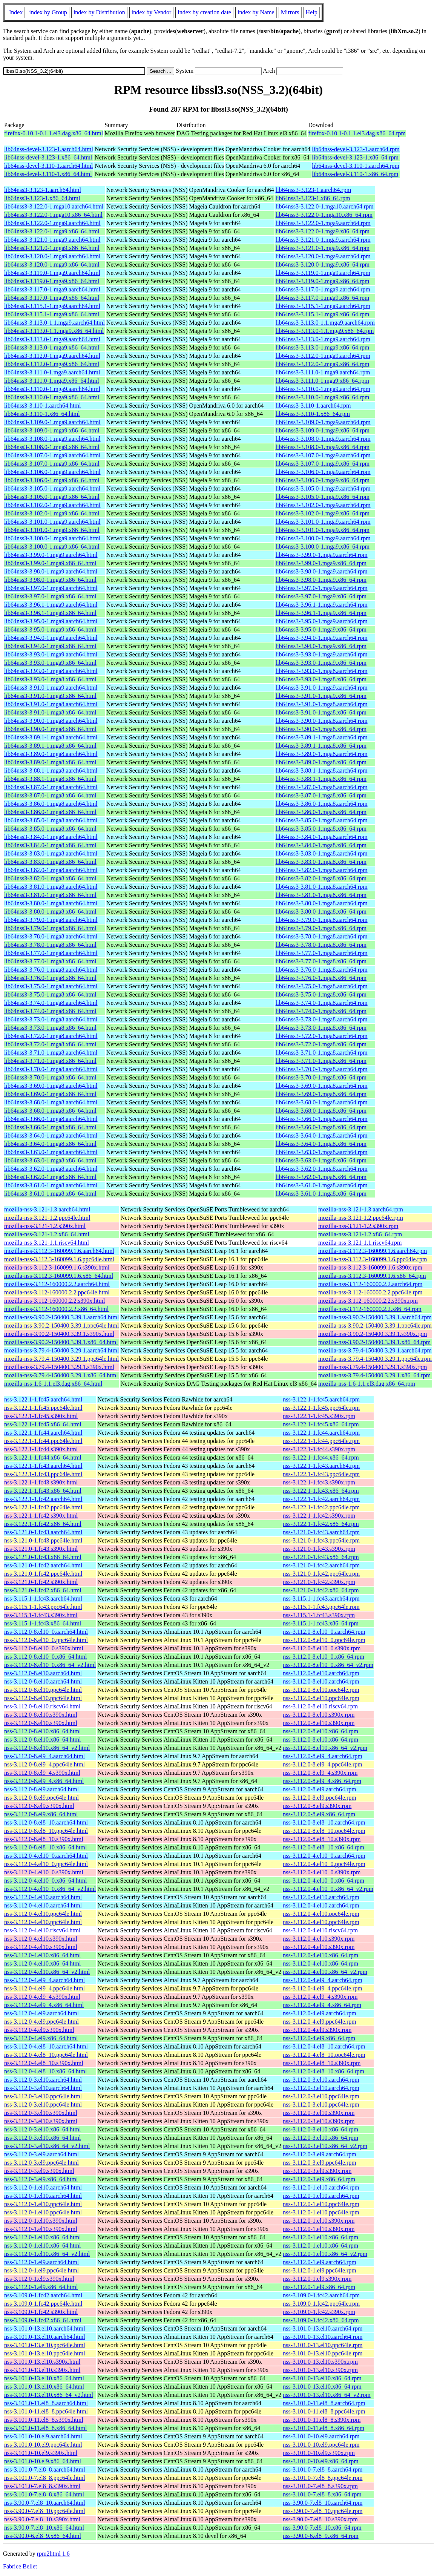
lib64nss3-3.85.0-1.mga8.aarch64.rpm (322, 820)
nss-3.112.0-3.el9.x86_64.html (41, 2179)
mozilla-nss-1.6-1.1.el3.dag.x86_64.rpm (366, 1383)
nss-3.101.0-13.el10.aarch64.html (44, 2328)
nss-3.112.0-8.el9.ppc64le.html (41, 1797)
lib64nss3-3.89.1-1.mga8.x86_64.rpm (321, 745)
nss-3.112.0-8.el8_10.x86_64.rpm (323, 1847)
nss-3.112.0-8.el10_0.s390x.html (43, 1648)
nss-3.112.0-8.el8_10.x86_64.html (45, 1847)
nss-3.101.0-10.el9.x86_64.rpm (320, 2461)
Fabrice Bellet (20, 2566)
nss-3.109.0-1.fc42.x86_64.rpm (321, 2320)
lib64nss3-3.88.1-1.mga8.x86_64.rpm (321, 779)
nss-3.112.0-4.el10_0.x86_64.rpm (323, 1880)
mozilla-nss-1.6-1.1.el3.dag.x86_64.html (53, 1383)
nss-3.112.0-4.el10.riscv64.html (42, 1930)
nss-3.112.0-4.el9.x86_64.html (41, 2038)
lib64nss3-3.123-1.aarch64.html (42, 190)
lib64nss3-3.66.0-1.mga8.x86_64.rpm (321, 1127)
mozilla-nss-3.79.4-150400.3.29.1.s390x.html (59, 1367)
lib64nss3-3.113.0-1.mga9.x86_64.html (51, 347)
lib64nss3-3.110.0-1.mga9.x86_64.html (51, 397)
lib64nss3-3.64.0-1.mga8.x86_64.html (50, 1144)
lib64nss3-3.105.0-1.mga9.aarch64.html (52, 488)
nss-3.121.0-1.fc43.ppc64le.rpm (321, 1540)
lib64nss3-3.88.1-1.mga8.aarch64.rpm (322, 770)
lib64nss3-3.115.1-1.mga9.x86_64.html (51, 314)
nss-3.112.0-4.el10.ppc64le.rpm (321, 1914)
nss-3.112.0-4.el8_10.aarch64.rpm (324, 2046)
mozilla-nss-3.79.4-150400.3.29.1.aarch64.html (61, 1350)
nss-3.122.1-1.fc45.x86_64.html (42, 1424)
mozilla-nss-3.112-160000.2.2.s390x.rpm (368, 1300)
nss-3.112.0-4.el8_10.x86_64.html (45, 2071)
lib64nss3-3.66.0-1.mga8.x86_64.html (50, 1127)
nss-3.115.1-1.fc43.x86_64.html (42, 1623)
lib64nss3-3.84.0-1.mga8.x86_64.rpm (321, 845)
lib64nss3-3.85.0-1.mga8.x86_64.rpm (321, 828)
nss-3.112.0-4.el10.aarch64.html (43, 1897)
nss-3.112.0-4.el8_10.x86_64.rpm (323, 2071)
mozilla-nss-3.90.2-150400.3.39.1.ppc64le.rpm (375, 1325)
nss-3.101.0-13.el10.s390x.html (42, 2361)
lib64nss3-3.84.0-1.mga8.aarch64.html (51, 837)
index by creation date (204, 12)
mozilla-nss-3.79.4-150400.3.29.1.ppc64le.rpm (375, 1358)
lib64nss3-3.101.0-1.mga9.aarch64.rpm (323, 521)
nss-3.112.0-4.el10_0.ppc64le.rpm (324, 1864)
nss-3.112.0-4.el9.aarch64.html (41, 2013)
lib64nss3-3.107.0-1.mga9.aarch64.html (52, 455)
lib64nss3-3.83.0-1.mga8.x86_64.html (50, 862)
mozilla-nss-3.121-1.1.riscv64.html (46, 1242)
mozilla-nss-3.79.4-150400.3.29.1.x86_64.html (61, 1375)
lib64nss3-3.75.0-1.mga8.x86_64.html (50, 994)
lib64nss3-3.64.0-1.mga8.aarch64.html (51, 1135)
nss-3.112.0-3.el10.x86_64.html (42, 2129)
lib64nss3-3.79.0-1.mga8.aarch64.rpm (322, 920)
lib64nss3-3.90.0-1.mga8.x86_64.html (50, 729)
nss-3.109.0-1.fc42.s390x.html (41, 2312)
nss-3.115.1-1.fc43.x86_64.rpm (321, 1623)
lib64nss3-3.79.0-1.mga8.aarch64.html (51, 920)
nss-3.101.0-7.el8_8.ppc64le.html (44, 2478)
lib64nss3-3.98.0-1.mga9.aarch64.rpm (322, 571)
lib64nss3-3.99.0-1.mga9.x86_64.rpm (321, 563)
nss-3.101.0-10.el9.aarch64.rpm (321, 2436)
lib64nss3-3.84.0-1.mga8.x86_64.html (50, 845)
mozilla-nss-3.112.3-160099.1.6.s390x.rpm (370, 1267)
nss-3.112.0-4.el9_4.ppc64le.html (44, 1988)
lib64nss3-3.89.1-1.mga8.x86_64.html (50, 745)
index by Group (48, 12)
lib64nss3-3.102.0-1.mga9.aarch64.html (52, 505)
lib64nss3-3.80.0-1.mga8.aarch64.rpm (322, 903)
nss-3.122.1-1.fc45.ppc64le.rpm (321, 1408)
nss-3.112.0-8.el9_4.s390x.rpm (320, 1772)
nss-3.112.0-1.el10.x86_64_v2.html (47, 2254)
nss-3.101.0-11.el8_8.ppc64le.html (46, 2411)
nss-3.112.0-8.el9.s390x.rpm (317, 1806)
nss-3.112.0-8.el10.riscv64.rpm (320, 1706)
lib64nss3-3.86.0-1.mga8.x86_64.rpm (321, 812)
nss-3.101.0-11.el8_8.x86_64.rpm (323, 2428)
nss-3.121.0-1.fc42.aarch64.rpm (321, 1565)
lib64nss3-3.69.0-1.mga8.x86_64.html (50, 1094)
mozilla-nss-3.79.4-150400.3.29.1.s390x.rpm (372, 1367)
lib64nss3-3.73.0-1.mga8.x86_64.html (50, 1027)
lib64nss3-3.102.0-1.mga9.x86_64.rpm (323, 513)
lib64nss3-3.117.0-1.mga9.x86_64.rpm (323, 297)
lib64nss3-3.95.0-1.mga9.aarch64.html (51, 621)
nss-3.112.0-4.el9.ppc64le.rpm (319, 2021)
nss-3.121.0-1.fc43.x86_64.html (42, 1557)
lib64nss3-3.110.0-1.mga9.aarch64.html (52, 389)
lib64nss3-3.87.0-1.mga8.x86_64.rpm (321, 795)
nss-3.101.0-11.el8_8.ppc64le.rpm (324, 2411)
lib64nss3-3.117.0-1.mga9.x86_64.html (51, 297)
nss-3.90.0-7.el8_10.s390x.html (42, 2519)
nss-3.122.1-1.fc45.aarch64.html (43, 1399)
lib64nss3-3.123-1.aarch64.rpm (313, 190)
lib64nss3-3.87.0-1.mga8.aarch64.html (51, 787)
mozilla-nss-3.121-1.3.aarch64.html (47, 1209)
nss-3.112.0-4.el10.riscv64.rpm (320, 1930)
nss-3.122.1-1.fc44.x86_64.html (42, 1457)
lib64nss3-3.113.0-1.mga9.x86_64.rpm (323, 347)
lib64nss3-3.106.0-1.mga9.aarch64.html (52, 472)
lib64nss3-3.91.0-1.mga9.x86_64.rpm (321, 696)
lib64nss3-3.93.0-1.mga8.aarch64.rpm (322, 671)
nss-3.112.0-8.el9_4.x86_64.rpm (322, 1781)
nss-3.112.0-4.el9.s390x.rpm (317, 2030)
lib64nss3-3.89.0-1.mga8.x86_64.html (50, 762)
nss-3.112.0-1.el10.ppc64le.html (43, 2204)
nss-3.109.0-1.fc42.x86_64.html (42, 2320)
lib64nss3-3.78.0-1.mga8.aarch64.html (51, 936)
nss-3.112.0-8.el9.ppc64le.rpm (319, 1797)
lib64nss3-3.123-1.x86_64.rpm (313, 198)
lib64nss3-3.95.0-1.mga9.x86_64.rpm (321, 629)
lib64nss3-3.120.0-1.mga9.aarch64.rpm (323, 256)
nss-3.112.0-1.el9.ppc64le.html (41, 2270)
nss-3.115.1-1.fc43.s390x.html (41, 1615)
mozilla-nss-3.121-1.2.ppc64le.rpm (360, 1217)
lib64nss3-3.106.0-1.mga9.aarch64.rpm (323, 472)
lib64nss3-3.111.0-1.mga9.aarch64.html (52, 372)
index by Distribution (99, 12)
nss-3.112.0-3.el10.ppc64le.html (43, 2096)
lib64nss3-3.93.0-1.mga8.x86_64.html (50, 679)
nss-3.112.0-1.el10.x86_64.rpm (320, 2237)
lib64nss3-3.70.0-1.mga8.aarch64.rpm (322, 1069)
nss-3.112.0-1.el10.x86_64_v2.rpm (325, 2254)
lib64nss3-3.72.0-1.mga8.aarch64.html (51, 1036)
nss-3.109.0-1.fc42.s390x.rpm (319, 2312)
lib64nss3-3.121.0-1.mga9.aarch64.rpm (323, 239)
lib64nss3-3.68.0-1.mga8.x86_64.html (50, 1110)
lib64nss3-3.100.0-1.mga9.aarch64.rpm (323, 538)
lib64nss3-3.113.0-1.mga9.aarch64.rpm (323, 339)
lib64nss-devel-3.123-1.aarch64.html (48, 149)
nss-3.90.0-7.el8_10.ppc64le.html (44, 2511)
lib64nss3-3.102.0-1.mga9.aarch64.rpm (323, 505)
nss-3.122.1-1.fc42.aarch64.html (43, 1499)
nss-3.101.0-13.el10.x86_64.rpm (322, 2378)
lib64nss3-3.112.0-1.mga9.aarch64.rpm (323, 356)
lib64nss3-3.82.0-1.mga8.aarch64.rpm (322, 870)
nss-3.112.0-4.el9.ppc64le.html (41, 2021)
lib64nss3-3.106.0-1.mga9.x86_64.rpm (323, 480)
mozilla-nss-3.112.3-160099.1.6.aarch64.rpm (372, 1251)
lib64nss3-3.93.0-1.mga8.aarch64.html (51, 671)
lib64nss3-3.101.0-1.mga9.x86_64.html (52, 530)
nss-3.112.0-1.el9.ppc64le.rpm (319, 2270)
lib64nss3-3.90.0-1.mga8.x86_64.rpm (321, 729)
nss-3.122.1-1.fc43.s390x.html (41, 1482)
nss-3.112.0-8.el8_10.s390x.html (43, 1839)
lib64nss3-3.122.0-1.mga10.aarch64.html (54, 206)
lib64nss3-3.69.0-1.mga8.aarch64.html (51, 1086)
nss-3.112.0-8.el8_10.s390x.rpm (321, 1839)
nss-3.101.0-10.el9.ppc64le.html (43, 2444)
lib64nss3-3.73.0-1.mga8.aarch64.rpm (322, 1019)
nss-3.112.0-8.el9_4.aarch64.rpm (322, 1756)
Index (16, 12)
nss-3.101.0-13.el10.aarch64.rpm (322, 2328)
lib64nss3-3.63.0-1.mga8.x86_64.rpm (321, 1160)
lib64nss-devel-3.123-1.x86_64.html (48, 157)
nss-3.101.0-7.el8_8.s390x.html (42, 2486)
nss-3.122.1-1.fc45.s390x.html (41, 1416)
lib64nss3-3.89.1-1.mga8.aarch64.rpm (322, 737)
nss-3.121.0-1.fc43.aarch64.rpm (321, 1532)
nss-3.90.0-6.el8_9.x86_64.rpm (320, 2536)
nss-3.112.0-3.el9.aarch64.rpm (319, 2154)
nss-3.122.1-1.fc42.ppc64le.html (43, 1507)
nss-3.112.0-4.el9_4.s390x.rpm (320, 1996)
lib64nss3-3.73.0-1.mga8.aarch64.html (51, 1019)
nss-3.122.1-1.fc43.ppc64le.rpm (321, 1474)
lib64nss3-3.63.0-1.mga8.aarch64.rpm (322, 1152)
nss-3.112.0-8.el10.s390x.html (40, 1714)
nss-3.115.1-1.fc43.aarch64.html (43, 1598)
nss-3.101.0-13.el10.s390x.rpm (320, 2361)
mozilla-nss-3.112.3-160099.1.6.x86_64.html (58, 1276)
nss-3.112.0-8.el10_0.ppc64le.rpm (324, 1640)
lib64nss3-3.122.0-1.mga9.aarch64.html (52, 223)
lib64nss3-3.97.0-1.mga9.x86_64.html (50, 596)
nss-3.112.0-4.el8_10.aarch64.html (46, 2046)
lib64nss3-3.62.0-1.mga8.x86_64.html (50, 1177)
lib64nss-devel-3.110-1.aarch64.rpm (355, 166)
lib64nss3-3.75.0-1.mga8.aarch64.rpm (322, 986)
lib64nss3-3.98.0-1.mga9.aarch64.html (51, 571)
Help (311, 12)
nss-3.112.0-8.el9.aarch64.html (41, 1789)
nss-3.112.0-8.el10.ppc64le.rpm (321, 1690)
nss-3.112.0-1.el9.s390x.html (39, 2278)
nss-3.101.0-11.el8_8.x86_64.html (45, 2428)
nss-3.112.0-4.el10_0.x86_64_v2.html (50, 1889)
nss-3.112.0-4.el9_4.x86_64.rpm (322, 2005)
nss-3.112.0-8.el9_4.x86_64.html (44, 1781)
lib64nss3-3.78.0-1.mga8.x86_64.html (50, 944)
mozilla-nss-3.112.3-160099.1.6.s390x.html (56, 1267)
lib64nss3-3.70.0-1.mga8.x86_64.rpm (321, 1077)
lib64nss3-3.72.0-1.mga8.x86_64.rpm (321, 1044)
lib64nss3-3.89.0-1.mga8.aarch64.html (51, 754)
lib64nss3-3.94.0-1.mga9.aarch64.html (51, 638)
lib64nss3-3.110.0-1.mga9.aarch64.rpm (323, 389)
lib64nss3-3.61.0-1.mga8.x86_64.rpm (321, 1193)
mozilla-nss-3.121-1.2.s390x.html (45, 1226)
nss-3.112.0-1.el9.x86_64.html (41, 2287)
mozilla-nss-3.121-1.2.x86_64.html (46, 1234)
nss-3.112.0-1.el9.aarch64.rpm (319, 2262)
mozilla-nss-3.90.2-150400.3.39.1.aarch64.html (61, 1317)
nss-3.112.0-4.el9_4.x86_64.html (44, 2005)
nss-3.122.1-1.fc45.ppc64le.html (43, 1408)
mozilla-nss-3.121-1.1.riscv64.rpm (360, 1242)
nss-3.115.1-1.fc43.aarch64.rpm (321, 1598)
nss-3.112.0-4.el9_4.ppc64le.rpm (322, 1988)
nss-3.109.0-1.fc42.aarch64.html (43, 2295)
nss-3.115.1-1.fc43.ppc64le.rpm (321, 1607)
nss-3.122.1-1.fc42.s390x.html (41, 1515)
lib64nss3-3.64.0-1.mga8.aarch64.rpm (322, 1135)
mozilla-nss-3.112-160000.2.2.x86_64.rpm (370, 1309)
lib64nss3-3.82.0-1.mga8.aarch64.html (51, 870)
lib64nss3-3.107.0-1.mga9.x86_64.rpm (323, 463)
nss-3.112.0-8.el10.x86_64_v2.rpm (325, 1748)
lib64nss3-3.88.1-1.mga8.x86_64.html (50, 779)
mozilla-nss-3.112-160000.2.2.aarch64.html (57, 1284)
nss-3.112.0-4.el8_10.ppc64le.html (46, 2055)
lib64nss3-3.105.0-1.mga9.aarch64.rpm (323, 488)
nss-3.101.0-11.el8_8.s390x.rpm (321, 2420)
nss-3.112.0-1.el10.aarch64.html (43, 2187)
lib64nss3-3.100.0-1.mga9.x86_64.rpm (323, 546)
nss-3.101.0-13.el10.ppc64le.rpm (322, 2345)
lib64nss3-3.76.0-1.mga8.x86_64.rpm (321, 978)
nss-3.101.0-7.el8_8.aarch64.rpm (322, 2469)
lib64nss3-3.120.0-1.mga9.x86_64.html (52, 264)
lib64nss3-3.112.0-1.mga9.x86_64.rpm (323, 364)
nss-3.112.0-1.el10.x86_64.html (42, 2237)
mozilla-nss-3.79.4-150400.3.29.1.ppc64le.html (61, 1358)
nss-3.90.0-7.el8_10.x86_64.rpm (322, 2527)
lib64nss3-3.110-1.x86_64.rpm (313, 414)
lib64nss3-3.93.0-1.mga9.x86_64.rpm (321, 662)
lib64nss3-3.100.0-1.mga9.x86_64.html (52, 546)
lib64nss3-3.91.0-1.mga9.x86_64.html (50, 696)
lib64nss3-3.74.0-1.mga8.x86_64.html (50, 1011)
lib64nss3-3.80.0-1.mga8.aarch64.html (51, 903)
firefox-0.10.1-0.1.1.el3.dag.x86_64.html (53, 133)
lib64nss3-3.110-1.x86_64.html (42, 414)
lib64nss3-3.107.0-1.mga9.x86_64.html (52, 463)
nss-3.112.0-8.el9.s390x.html (39, 1806)
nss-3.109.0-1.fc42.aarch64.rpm (321, 2295)
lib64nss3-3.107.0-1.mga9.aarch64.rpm (323, 455)
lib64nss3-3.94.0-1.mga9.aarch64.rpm (322, 638)
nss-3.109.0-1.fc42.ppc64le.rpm (321, 2303)
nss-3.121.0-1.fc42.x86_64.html (42, 1590)
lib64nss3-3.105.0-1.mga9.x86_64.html (52, 497)
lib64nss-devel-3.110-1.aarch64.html (48, 166)
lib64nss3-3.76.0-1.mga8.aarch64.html (51, 969)
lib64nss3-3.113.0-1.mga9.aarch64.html (52, 339)
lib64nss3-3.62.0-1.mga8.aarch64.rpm (322, 1168)
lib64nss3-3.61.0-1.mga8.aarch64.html (51, 1185)
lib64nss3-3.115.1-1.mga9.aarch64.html (52, 306)
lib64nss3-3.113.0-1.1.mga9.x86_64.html (54, 331)
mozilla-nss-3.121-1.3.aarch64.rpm (360, 1209)
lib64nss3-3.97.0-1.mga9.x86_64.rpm (321, 596)
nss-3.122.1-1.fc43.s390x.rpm (319, 1482)
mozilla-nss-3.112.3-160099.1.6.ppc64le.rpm (372, 1259)
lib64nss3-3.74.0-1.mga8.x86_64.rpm (321, 1011)
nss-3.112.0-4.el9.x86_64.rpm (319, 2038)
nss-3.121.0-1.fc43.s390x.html (41, 1549)
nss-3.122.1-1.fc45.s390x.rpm (319, 1416)
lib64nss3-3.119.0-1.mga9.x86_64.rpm (323, 281)
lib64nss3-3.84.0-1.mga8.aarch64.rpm (322, 837)
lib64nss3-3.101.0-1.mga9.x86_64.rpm (323, 530)
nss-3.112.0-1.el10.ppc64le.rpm (321, 2204)
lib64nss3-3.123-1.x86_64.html (42, 198)
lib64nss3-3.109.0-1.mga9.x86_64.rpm (323, 430)
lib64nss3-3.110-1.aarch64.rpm (313, 405)
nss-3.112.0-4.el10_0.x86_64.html (45, 1880)
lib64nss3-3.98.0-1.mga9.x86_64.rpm (321, 580)
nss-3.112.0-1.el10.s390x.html (40, 2220)
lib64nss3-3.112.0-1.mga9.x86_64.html (51, 364)
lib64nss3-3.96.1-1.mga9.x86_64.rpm (321, 613)
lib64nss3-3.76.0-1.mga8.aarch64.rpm (322, 969)
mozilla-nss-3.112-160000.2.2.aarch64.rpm (370, 1284)
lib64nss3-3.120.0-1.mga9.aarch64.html (52, 256)
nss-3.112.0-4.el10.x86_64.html (42, 1955)
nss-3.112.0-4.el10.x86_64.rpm (320, 1955)
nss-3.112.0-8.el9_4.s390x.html (42, 1772)
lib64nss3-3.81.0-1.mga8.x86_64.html (50, 895)
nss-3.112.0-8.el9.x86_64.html (41, 1814)
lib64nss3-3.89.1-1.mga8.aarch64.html (51, 737)
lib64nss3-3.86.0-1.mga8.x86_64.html (50, 812)
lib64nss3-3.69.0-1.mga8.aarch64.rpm (322, 1086)
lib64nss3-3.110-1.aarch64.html (42, 405)
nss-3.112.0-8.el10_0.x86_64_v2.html (50, 1665)
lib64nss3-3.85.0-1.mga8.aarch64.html (51, 820)
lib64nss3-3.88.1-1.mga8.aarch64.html (51, 770)
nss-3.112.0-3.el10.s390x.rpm (318, 2113)
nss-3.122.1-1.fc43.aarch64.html (43, 1466)
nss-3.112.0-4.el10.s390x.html (40, 1938)
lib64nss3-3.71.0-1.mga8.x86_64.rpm (321, 1061)
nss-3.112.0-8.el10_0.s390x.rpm (321, 1648)
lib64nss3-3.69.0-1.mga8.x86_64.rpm (321, 1094)
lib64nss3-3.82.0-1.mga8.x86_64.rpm (321, 878)
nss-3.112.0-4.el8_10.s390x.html (43, 2063)
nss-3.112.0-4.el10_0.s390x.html (43, 1872)
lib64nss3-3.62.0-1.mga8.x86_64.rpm (321, 1177)
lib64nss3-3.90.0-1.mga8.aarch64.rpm (322, 721)
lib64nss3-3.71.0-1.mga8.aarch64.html (51, 1052)
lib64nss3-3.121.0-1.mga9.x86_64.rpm (323, 248)
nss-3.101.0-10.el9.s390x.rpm (319, 2453)
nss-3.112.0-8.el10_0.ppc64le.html (46, 1640)
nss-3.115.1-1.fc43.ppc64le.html (43, 1607)
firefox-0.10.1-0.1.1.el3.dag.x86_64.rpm (357, 133)
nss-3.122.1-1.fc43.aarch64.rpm (321, 1466)
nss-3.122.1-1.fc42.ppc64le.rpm (321, 1507)
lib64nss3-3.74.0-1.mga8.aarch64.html (51, 1003)
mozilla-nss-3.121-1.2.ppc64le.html (47, 1217)
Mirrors (290, 12)
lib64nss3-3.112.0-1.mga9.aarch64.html (52, 356)
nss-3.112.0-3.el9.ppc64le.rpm (319, 2162)
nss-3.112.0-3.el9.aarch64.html (41, 2154)
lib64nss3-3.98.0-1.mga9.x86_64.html (50, 580)
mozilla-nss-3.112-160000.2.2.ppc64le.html (57, 1292)
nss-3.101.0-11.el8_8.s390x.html (43, 2420)
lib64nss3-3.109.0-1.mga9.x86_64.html (52, 430)
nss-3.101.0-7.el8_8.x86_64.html (44, 2494)
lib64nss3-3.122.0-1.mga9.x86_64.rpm (323, 231)
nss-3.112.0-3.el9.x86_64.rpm (319, 2179)
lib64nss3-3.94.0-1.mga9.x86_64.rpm (321, 646)
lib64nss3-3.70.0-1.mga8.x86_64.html (50, 1077)
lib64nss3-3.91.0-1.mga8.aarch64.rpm (322, 704)
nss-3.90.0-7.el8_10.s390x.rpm (320, 2519)
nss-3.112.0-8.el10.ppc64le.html (43, 1690)
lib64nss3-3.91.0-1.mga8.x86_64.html (50, 712)
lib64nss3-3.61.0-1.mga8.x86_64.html (50, 1193)
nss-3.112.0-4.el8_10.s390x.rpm (321, 2063)
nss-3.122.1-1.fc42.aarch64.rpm (321, 1499)
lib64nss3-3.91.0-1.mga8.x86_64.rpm (321, 712)
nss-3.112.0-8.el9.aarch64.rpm (319, 1789)
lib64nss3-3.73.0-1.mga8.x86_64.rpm (321, 1027)
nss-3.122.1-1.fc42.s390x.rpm (319, 1515)
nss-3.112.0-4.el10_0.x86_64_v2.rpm (328, 1889)
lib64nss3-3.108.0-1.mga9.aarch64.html (52, 438)
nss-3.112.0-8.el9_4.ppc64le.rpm (322, 1764)
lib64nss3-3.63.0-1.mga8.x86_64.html (50, 1160)
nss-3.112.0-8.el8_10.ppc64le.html (46, 1831)
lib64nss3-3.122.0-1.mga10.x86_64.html (53, 215)
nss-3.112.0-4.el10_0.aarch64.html (46, 1855)
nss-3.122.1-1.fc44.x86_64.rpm (321, 1457)
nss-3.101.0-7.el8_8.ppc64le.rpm (322, 2478)
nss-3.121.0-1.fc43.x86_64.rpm (321, 1557)
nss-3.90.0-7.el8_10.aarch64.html (44, 2502)
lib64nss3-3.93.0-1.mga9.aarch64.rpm (322, 654)
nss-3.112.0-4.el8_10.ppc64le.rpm (324, 2055)
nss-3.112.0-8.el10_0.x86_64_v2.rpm (328, 1665)
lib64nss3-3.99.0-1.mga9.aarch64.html (51, 555)
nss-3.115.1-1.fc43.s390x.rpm (319, 1615)
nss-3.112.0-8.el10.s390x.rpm (318, 1714)
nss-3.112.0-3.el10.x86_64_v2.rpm (325, 2146)
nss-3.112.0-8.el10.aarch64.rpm (321, 1673)
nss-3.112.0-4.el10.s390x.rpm (318, 1938)
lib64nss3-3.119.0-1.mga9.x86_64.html (51, 281)
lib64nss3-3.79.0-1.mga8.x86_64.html (50, 928)
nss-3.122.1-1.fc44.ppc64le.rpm (321, 1441)
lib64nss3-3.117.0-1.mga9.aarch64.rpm (323, 289)
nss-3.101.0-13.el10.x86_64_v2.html (48, 2395)
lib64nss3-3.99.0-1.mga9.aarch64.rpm (322, 555)
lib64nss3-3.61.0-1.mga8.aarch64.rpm (322, 1185)
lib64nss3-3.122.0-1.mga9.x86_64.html (52, 231)
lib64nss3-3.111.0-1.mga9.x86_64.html (51, 380)
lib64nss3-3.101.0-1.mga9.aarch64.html (52, 521)
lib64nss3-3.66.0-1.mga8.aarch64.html (51, 1119)
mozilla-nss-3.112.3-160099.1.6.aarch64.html (59, 1251)
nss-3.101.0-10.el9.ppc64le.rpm (321, 2444)
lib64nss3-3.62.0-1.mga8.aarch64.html (51, 1168)
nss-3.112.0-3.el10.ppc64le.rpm (321, 2096)
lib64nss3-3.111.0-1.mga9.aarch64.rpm (323, 372)
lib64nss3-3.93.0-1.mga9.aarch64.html (51, 654)
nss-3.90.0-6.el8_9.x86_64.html (42, 2536)
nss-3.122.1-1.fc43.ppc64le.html (43, 1474)
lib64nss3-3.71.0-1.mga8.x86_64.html (50, 1061)
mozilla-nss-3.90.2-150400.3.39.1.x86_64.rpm (374, 1342)
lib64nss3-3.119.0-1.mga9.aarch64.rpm (323, 273)
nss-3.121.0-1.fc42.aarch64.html (43, 1565)
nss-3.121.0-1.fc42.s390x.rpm (319, 1582)
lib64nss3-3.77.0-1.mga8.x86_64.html (50, 961)
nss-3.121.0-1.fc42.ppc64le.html (43, 1573)
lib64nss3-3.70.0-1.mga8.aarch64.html (51, 1069)
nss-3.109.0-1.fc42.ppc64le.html (43, 2303)
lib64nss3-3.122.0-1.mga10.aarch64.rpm (325, 206)
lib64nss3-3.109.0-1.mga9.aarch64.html (52, 422)
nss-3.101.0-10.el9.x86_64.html (42, 2461)
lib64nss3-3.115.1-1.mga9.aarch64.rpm (323, 306)
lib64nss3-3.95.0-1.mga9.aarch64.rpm (322, 621)
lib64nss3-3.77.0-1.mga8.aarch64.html (51, 953)
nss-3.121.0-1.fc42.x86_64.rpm (321, 1590)
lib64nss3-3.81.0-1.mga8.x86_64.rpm (321, 895)
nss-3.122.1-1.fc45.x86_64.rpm (321, 1424)
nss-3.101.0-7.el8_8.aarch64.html (44, 2469)
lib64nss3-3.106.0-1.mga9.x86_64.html (52, 480)
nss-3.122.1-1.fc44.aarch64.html (43, 1432)
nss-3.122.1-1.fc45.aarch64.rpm (321, 1399)
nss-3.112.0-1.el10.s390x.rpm (318, 2220)
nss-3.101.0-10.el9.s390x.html (40, 2453)
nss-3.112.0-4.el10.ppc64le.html (43, 1914)
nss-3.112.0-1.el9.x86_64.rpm (319, 2287)
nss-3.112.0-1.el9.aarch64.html (41, 2262)
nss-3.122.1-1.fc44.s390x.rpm (319, 1449)
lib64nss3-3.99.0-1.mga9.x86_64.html (50, 563)
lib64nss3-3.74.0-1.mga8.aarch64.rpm (322, 1003)
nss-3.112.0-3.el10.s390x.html (40, 2113)
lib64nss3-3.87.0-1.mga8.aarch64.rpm (322, 787)
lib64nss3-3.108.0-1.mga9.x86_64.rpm (323, 447)
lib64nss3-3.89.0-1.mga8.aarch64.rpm (322, 754)
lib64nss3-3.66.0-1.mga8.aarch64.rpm (322, 1119)
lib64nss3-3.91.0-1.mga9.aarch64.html (51, 687)
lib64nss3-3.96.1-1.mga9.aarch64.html (51, 604)
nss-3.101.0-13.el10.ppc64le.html (44, 2345)
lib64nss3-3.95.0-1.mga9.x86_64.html (50, 629)
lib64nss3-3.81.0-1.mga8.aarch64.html (51, 886)
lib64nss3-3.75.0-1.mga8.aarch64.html (51, 986)
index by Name (256, 12)
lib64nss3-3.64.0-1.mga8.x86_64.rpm (321, 1144)
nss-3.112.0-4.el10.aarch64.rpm (321, 1897)
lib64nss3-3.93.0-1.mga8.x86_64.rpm (321, 679)
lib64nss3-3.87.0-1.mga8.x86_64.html (50, 795)
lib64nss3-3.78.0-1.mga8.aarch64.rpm (322, 936)
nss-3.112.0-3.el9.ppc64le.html (41, 2162)
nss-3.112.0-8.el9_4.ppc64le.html (44, 1764)
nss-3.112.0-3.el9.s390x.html (39, 2171)
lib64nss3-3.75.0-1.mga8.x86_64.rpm (321, 994)
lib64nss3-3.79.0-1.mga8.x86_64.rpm (321, 928)
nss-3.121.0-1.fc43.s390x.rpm (319, 1549)
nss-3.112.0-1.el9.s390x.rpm (317, 2278)
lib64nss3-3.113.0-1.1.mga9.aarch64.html (54, 322)
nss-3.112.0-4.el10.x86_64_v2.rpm (325, 1972)
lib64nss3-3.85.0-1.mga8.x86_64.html (50, 828)
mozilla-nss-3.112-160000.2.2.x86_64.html (56, 1309)
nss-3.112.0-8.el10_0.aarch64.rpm (324, 1631)
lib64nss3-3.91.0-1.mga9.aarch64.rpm (322, 687)
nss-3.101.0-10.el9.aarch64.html (43, 2436)
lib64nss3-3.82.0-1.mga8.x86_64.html (50, 878)
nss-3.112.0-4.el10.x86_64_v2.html (47, 1972)
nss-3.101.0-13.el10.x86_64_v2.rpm (326, 2395)
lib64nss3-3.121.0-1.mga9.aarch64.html (52, 239)
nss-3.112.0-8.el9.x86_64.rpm (319, 1814)
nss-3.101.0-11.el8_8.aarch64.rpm (324, 2403)
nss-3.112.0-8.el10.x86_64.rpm (320, 1731)
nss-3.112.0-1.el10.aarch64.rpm (321, 2187)
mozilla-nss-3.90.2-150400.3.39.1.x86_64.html (61, 1342)
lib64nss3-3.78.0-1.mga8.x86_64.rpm (321, 944)
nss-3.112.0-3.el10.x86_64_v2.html (47, 2146)
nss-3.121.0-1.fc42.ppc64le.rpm (321, 1573)
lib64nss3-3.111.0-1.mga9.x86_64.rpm (322, 380)
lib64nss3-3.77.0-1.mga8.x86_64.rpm (321, 961)
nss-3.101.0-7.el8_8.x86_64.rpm (322, 2494)
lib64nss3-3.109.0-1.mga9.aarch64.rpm (323, 422)
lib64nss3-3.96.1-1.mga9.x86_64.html (50, 613)
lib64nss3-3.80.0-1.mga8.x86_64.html (50, 911)
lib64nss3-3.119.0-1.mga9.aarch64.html (52, 273)
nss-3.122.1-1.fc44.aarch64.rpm (321, 1432)
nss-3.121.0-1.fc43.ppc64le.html (43, 1540)
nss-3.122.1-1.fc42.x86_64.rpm (321, 1524)
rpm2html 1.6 (53, 2553)
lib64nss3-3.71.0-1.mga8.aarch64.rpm (322, 1052)
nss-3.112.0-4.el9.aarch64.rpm (319, 2013)
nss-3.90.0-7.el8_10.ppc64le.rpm (322, 2511)
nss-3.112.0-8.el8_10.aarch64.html (46, 1822)
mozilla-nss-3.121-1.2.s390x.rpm (358, 1226)
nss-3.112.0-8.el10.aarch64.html (43, 1673)
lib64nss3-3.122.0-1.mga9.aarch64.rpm (323, 223)
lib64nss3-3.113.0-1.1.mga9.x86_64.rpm (325, 331)
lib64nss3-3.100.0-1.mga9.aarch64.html (52, 538)
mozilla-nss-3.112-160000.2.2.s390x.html (54, 1300)
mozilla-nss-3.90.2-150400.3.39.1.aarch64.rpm (375, 1317)
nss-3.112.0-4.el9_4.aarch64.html (44, 1980)
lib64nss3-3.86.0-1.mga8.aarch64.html (51, 803)
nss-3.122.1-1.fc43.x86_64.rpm (321, 1490)
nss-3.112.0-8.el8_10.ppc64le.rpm (324, 1831)
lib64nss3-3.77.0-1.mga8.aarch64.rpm (322, 953)
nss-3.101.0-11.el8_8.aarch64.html (46, 2403)
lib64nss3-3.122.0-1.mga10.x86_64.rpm (324, 215)
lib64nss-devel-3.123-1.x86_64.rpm (355, 157)
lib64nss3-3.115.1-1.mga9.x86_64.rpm (323, 314)
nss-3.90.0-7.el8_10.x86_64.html (44, 2527)
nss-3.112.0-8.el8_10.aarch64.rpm (324, 1822)
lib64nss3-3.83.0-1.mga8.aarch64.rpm (322, 853)
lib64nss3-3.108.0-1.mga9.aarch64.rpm (323, 438)
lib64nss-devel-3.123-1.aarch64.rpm (355, 149)
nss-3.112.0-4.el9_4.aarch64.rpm (322, 1980)
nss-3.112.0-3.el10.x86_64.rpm (320, 2129)
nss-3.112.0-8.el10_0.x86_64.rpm (323, 1656)
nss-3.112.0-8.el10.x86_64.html (42, 1731)
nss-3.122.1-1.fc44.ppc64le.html (43, 1441)
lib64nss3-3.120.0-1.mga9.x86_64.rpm (323, 264)
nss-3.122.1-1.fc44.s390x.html (41, 1449)
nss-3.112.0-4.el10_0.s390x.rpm (321, 1872)
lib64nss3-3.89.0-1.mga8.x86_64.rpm (321, 762)
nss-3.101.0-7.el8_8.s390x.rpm (320, 2486)
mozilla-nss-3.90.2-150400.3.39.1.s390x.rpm (372, 1334)
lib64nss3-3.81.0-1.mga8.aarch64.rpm (322, 886)
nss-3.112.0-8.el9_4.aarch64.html (44, 1756)
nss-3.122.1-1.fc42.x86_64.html (42, 1524)
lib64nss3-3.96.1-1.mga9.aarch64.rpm (322, 604)
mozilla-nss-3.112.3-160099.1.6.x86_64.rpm (372, 1276)
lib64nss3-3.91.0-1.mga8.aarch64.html (51, 704)
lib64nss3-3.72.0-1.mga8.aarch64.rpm (322, 1036)
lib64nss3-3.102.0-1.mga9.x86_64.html (52, 513)
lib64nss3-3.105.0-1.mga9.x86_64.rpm (323, 497)
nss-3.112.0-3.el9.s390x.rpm (317, 2171)
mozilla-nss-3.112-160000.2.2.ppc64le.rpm (370, 1292)
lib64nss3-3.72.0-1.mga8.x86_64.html (50, 1044)
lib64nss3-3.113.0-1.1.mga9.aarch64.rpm (325, 322)
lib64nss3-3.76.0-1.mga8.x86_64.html (50, 978)
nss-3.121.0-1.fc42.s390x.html (41, 1582)
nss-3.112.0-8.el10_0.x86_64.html (45, 1656)
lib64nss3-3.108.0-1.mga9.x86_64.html (52, 447)
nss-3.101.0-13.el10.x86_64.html (44, 2378)
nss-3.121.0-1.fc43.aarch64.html (43, 1532)
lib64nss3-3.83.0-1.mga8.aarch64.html (51, 853)
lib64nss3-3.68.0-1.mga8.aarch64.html (51, 1102)
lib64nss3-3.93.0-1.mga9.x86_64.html (50, 662)
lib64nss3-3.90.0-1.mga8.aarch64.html (51, 721)
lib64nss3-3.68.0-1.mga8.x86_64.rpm (321, 1110)
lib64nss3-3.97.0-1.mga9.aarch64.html (51, 588)
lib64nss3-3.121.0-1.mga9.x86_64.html (52, 248)
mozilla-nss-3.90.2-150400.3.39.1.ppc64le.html (61, 1325)
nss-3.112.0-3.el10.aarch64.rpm (321, 2079)
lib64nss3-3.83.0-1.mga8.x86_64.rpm (321, 862)
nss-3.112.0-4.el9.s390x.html (39, 2030)
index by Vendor (151, 12)
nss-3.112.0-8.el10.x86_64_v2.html (47, 1748)
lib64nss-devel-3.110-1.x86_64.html (48, 174)
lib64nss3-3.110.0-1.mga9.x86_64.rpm (323, 397)
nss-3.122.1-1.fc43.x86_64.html (42, 1490)
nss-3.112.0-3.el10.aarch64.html (43, 2079)
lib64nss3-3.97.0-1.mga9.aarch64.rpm (322, 588)
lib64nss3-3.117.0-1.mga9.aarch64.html (52, 289)
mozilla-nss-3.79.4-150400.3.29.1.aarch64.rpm (375, 1350)
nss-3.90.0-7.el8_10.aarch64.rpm (322, 2502)
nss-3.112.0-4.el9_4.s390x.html (42, 1996)
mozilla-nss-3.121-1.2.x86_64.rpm (360, 1234)
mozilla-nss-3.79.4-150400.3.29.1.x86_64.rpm (374, 1375)
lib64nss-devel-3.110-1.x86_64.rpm (355, 174)
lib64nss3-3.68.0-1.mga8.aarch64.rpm (322, 1102)
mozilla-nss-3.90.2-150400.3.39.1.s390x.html (59, 1334)
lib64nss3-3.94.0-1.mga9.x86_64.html (50, 646)
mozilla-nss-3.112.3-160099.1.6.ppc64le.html (59, 1259)
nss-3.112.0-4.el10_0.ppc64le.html (46, 1864)
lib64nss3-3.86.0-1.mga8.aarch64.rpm (322, 803)
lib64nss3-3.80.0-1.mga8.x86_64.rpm (321, 911)
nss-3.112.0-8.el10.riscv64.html (42, 1706)
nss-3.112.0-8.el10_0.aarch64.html (46, 1631)
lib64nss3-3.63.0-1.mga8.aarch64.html (51, 1152)
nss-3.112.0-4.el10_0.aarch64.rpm (324, 1855)
